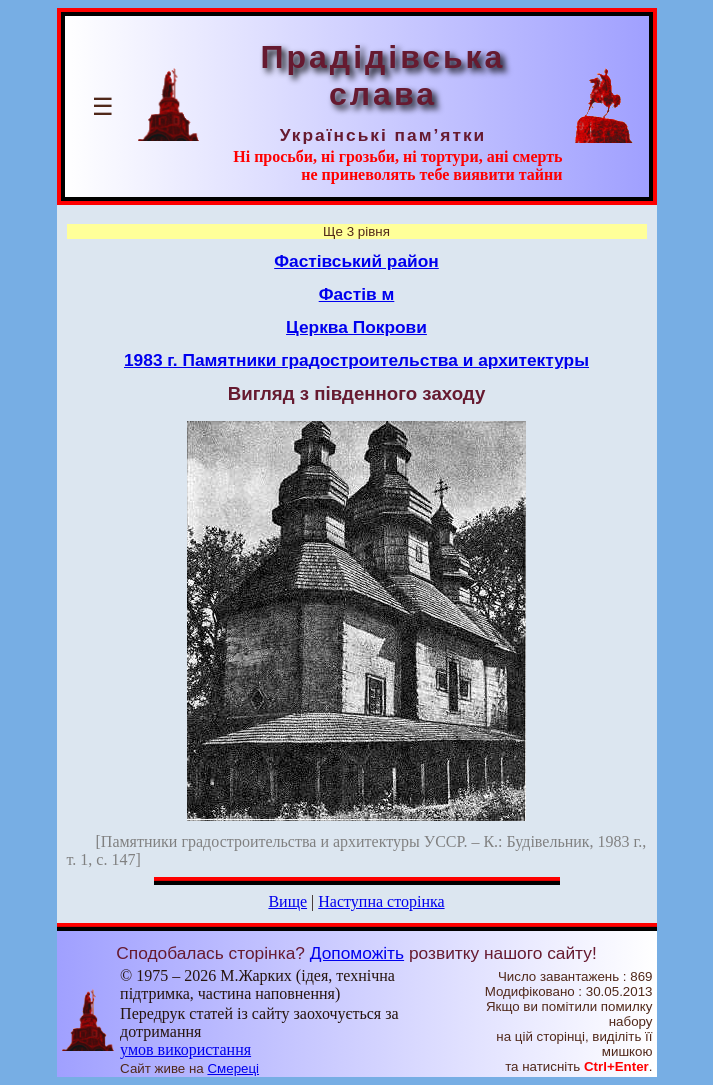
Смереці (233, 1068)
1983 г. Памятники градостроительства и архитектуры (356, 360)
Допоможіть (357, 953)
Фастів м (357, 294)
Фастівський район (356, 261)
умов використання (185, 1049)
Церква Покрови (356, 327)
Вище (287, 901)
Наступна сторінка (381, 901)
